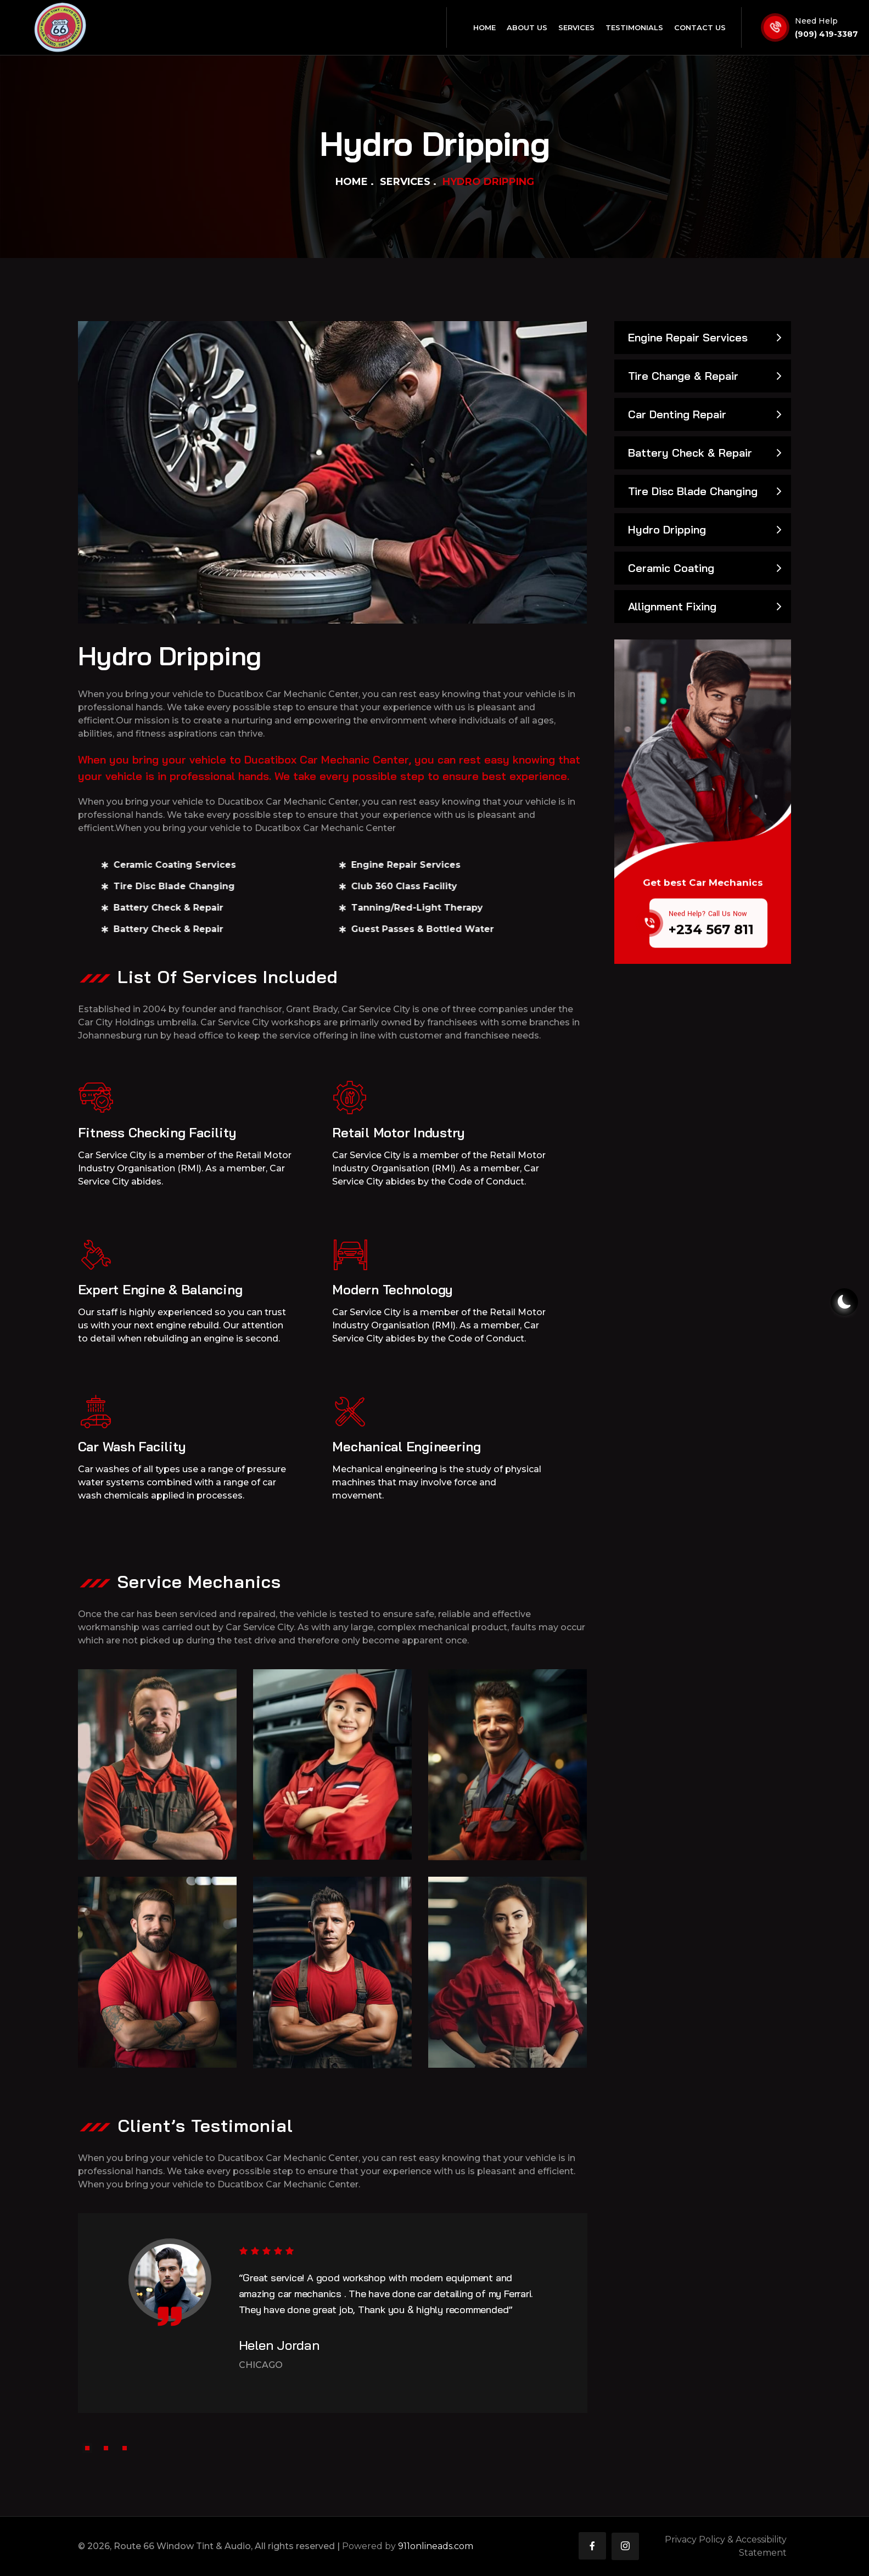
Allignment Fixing (672, 606)
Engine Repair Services (688, 337)
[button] (87, 2448)
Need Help (816, 21)
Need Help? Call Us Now (708, 931)
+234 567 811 (711, 947)
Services (405, 182)
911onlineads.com (435, 2546)
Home (351, 182)
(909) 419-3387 (826, 34)
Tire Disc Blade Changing (693, 491)
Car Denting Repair (677, 414)
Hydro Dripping (667, 529)
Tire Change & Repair (683, 376)
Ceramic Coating (671, 568)
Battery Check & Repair (690, 452)
